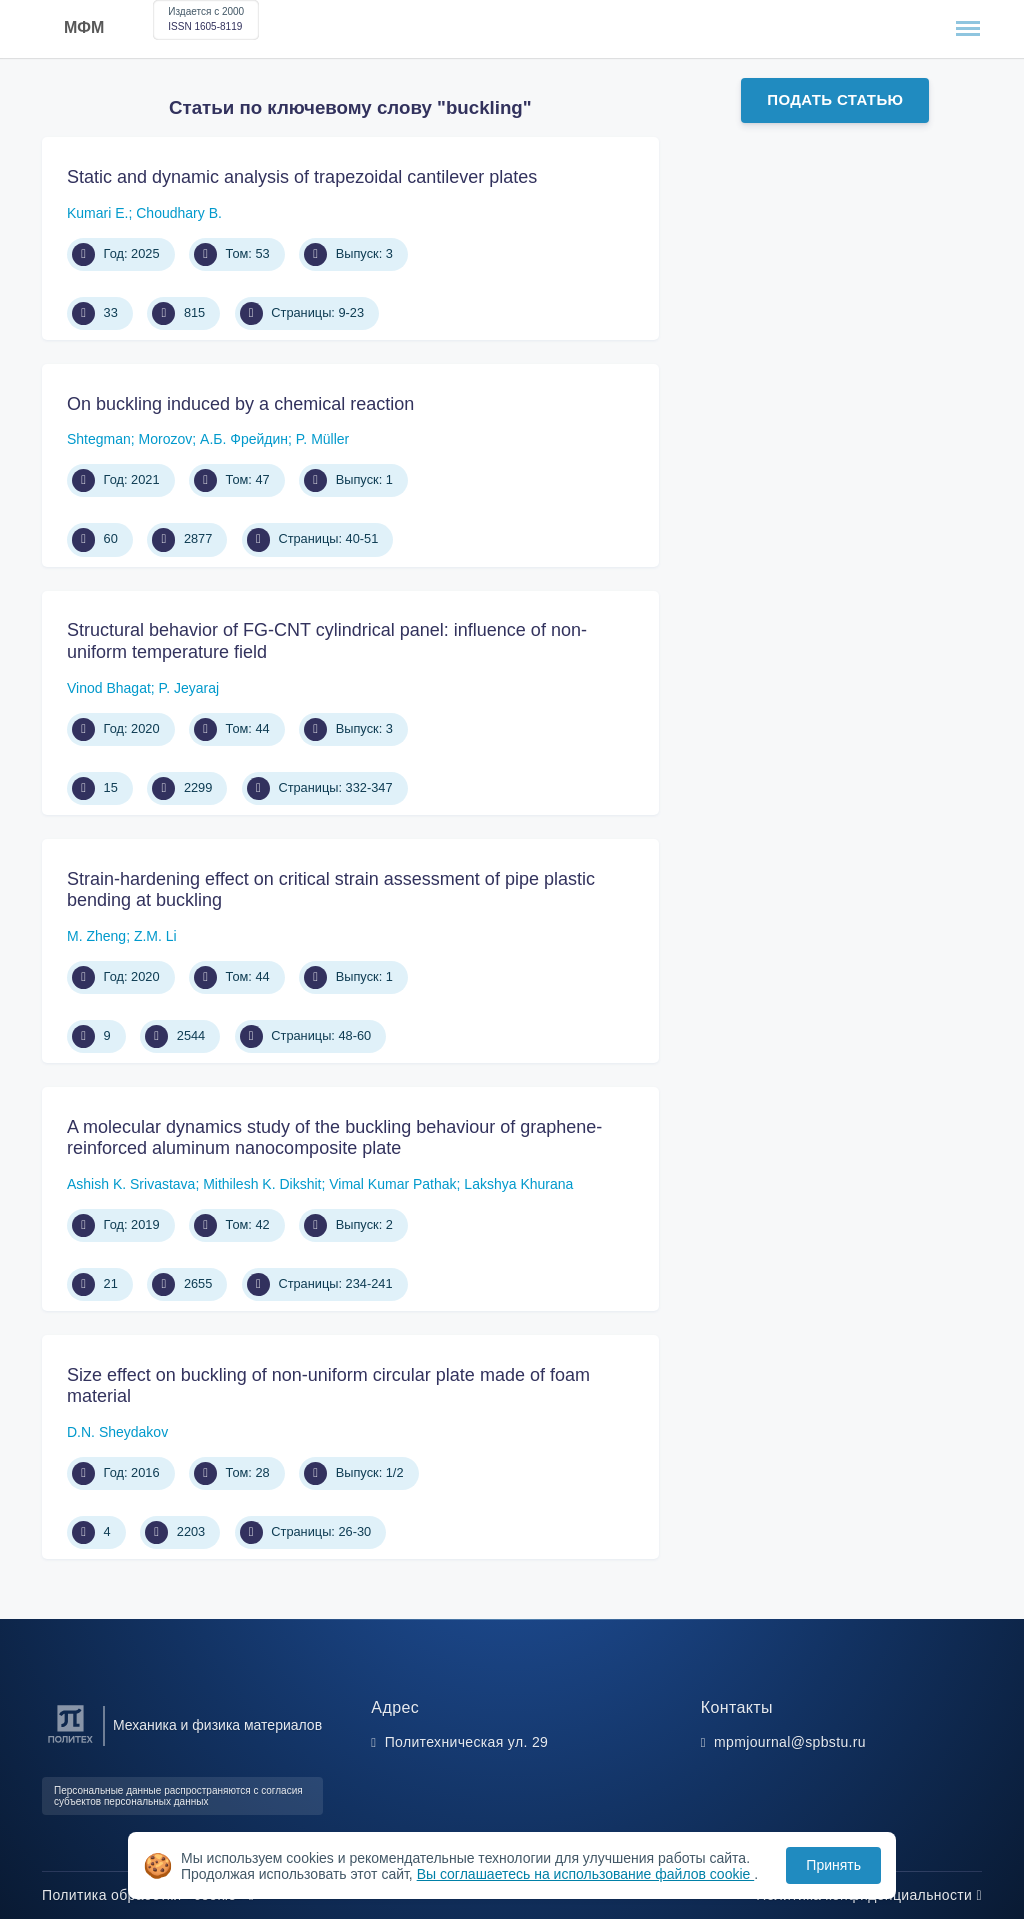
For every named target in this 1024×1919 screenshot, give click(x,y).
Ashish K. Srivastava (131, 1184)
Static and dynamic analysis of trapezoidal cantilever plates (302, 177)
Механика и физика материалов (217, 1725)
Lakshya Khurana (518, 1184)
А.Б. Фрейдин (244, 439)
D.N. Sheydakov (117, 1432)
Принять (833, 1865)
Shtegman (99, 439)
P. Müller (322, 439)
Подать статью (835, 99)
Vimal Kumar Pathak (392, 1184)
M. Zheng (96, 936)
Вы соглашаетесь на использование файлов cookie (586, 1874)
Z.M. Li (155, 936)
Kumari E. (97, 213)
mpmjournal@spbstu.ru (790, 1742)
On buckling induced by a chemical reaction (240, 404)
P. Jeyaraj (189, 688)
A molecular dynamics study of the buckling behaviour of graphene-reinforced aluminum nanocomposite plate (334, 1138)
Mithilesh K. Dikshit (262, 1184)
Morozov (166, 439)
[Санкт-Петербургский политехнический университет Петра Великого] (70, 1743)
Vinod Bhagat (109, 688)
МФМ (84, 27)
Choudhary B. (179, 213)
